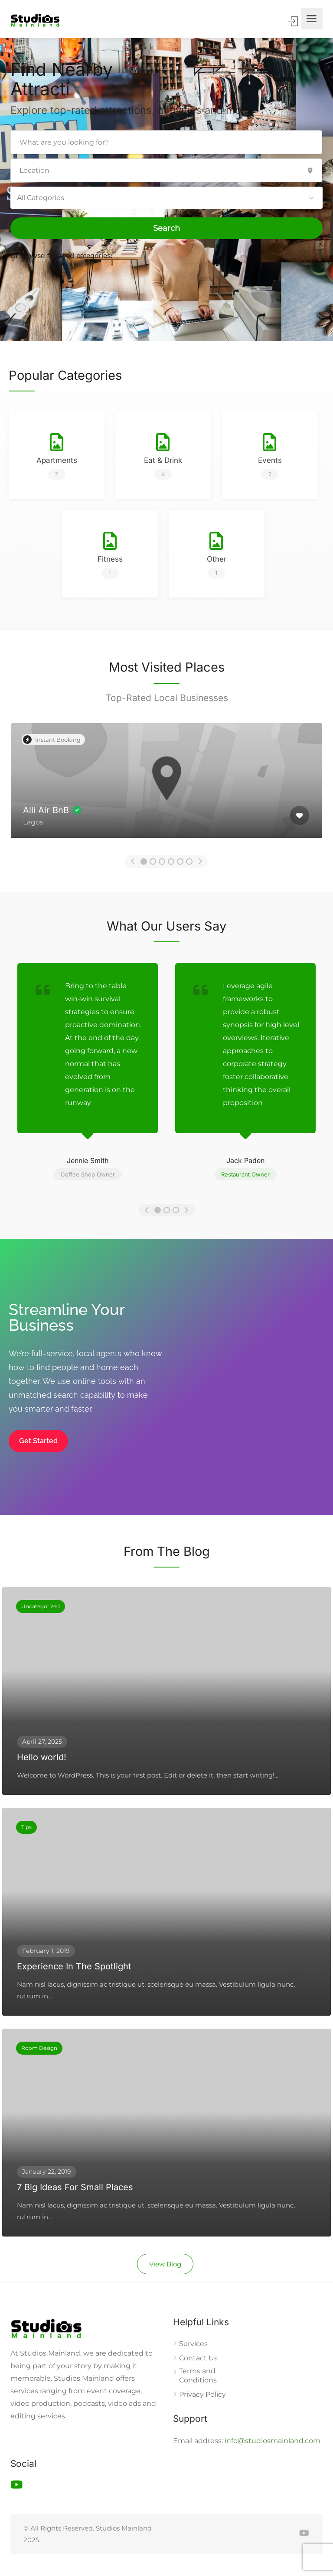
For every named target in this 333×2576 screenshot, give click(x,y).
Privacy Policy (202, 2394)
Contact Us (198, 2358)
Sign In (294, 21)
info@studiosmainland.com (272, 2441)
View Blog (165, 2264)
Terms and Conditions (198, 2375)
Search (166, 228)
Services (193, 2344)
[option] (166, 787)
